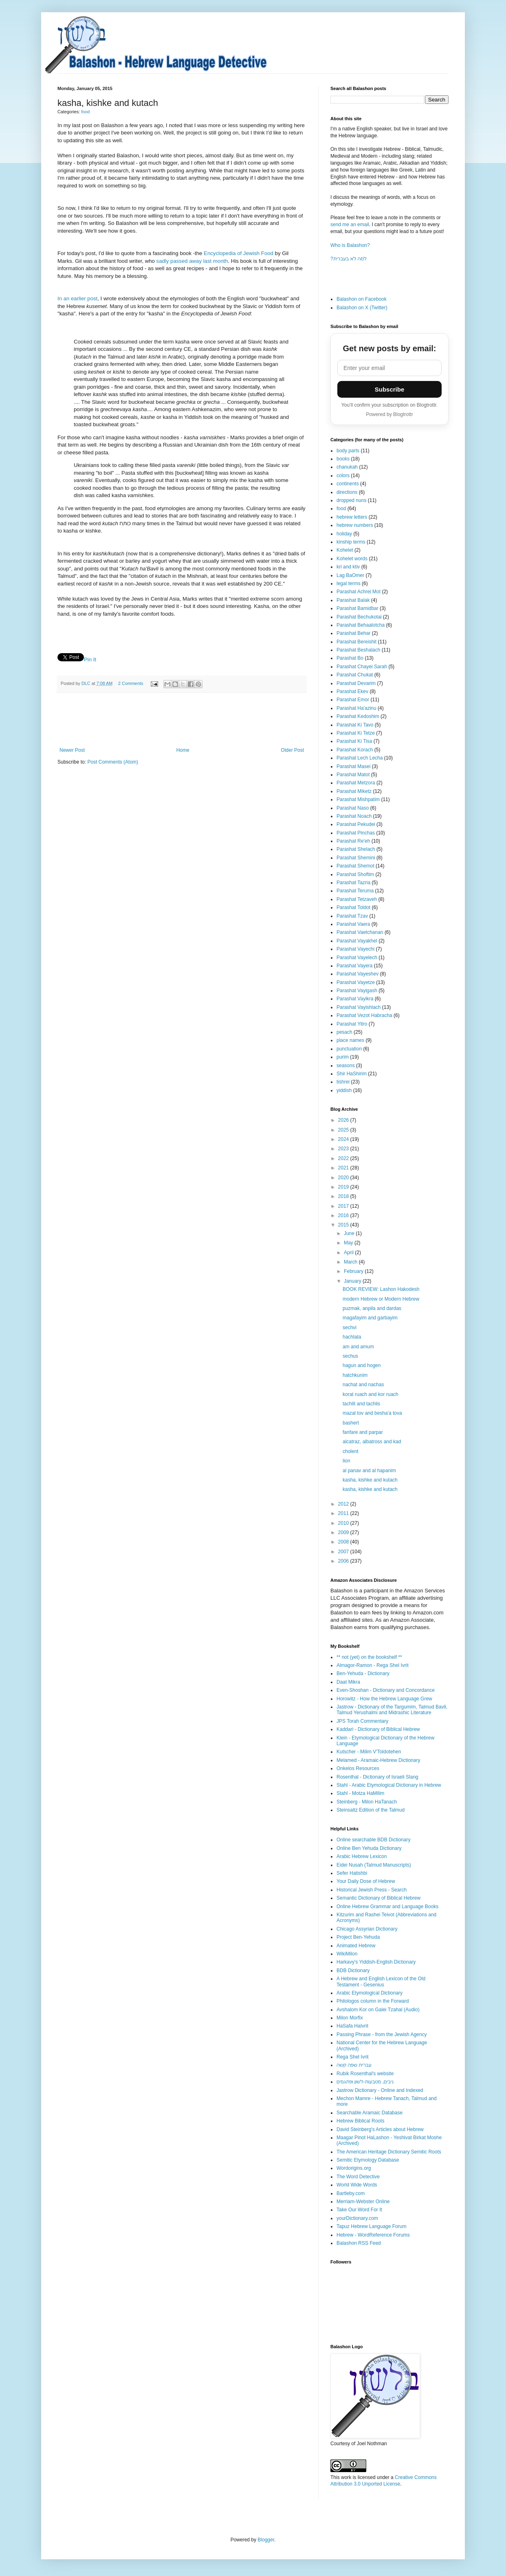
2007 (344, 1551)
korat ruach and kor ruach (370, 1394)
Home (182, 750)
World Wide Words (357, 2185)
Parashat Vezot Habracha (364, 1015)
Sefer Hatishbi (352, 1873)
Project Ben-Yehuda (358, 1937)
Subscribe (390, 389)
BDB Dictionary (353, 1970)
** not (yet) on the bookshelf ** (369, 1657)
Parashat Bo (350, 658)
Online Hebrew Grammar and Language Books (387, 1906)
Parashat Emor (353, 699)
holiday (344, 534)
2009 (344, 1532)
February (354, 1271)
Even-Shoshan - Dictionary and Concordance (386, 1690)
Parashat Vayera (355, 966)
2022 (344, 1158)
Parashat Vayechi (355, 949)
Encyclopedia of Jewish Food (238, 253)
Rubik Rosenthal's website (365, 2073)
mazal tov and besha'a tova (372, 1413)
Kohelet (345, 550)
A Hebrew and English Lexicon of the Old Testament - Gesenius (381, 1981)
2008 (344, 1542)
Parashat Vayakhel (357, 941)
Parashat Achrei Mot (359, 591)
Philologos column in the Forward (373, 2001)
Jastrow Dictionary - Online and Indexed (380, 2090)
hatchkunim (355, 1375)
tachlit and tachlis (361, 1404)
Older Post (292, 750)
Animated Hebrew (356, 1946)
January (353, 1281)
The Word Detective (358, 2177)
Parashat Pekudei (356, 824)
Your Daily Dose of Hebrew (366, 1881)
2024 (344, 1139)
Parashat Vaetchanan (360, 932)
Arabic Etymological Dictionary (370, 1993)
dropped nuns (351, 500)
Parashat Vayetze (356, 982)
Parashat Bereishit (356, 642)
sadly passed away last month (192, 261)
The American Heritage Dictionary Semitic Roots (389, 2152)
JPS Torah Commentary (362, 1721)
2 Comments (130, 683)
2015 (344, 1225)
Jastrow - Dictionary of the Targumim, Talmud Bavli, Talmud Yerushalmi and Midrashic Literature (392, 1709)
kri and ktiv (348, 567)
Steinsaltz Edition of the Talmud (371, 1810)
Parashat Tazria (353, 882)
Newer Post (72, 750)
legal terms (349, 583)
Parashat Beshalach (358, 650)
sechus (350, 1356)
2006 (344, 1561)
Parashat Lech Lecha (360, 758)
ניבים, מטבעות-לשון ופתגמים (365, 2082)
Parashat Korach (355, 750)
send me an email (349, 224)
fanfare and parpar (363, 1432)
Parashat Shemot (355, 866)
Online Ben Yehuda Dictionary (369, 1848)
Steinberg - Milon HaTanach (367, 1802)
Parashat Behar (353, 633)
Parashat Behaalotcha (361, 625)
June (350, 1233)
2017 (344, 1206)
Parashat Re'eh (353, 841)
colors (343, 475)
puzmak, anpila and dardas (372, 1308)
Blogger (265, 2540)
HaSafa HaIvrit (352, 2026)
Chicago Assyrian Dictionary (367, 1929)
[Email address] (389, 368)
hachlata (352, 1337)
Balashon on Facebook (362, 299)
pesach (344, 1032)
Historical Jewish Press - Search (372, 1890)
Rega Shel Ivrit (353, 2057)
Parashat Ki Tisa (354, 741)
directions (347, 492)
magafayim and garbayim (370, 1318)
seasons (346, 1065)
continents (348, 484)
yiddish (344, 1090)
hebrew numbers (355, 525)
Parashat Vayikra (355, 999)
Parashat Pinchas (356, 833)
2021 (344, 1168)
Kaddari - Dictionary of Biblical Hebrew (378, 1729)
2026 (344, 1120)
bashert (351, 1423)
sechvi (349, 1327)
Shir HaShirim (352, 1074)
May (349, 1243)
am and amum (358, 1347)
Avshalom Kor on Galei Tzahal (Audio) (378, 2009)
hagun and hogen (362, 1365)
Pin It (90, 659)
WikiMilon (347, 1954)
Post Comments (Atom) (112, 762)
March (351, 1262)
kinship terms (351, 542)
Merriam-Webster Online (363, 2201)
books (343, 459)
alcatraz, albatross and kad (372, 1441)
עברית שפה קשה (354, 2065)
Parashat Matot (353, 774)
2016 (344, 1215)
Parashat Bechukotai (359, 617)
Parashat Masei (353, 766)
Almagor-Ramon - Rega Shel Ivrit (373, 1665)
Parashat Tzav (352, 916)
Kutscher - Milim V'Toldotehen (369, 1752)
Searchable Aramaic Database (370, 2113)
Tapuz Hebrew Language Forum (371, 2226)
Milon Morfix (350, 2018)
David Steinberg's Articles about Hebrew (380, 2129)
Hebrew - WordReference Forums (373, 2235)
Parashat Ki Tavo (355, 725)
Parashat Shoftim (355, 874)
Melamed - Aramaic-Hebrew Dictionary (378, 1760)
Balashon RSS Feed (359, 2243)
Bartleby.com (351, 2193)
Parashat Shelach (356, 849)
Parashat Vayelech (357, 957)
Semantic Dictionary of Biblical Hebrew (378, 1898)
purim (343, 1057)
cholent (351, 1451)
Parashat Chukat (355, 675)
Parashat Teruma (355, 891)
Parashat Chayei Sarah (362, 666)
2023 (344, 1148)
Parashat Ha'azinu (356, 708)
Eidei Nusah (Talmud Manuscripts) (374, 1865)
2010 (344, 1523)
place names (350, 1040)
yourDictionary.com (357, 2218)
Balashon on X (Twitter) (362, 307)
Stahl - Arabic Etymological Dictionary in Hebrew (389, 1785)
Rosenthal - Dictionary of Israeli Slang (377, 1777)
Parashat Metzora (356, 783)
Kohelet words (352, 558)
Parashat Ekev (352, 691)
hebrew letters (352, 517)
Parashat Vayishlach (359, 1007)
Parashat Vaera (353, 924)
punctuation (349, 1049)
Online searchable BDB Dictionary (373, 1840)
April (349, 1252)
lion (346, 1461)
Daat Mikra (348, 1682)
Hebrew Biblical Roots (360, 2121)
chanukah (347, 467)
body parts (348, 451)
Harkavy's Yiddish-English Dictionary (376, 1962)
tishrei (343, 1082)
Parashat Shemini (356, 858)
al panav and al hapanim (369, 1470)
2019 (344, 1187)
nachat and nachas (363, 1384)
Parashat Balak (353, 600)
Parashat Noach (354, 816)
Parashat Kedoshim (358, 716)
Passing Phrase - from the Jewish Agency (382, 2034)
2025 (344, 1130)
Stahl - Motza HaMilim (360, 1793)
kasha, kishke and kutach (370, 1480)
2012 (344, 1504)
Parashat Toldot (353, 907)
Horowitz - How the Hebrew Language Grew (384, 1699)
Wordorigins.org (354, 2168)
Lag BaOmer (350, 575)
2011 (344, 1513)
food (85, 111)
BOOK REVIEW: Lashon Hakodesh (381, 1289)
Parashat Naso (353, 808)
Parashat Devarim (356, 683)
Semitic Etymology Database (368, 2160)
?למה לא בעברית (348, 259)
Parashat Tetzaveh (357, 899)
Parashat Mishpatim (358, 799)
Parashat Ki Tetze (356, 733)
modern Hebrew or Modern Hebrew (381, 1299)
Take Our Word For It (359, 2210)
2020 (344, 1177)
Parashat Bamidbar (357, 608)
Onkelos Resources (358, 1768)
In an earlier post (77, 298)
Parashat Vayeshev (357, 974)
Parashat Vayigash (357, 990)
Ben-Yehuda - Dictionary (363, 1673)
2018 (344, 1196)
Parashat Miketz (354, 791)
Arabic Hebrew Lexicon (362, 1856)
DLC (86, 683)
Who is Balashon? (350, 245)
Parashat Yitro (352, 1024)
